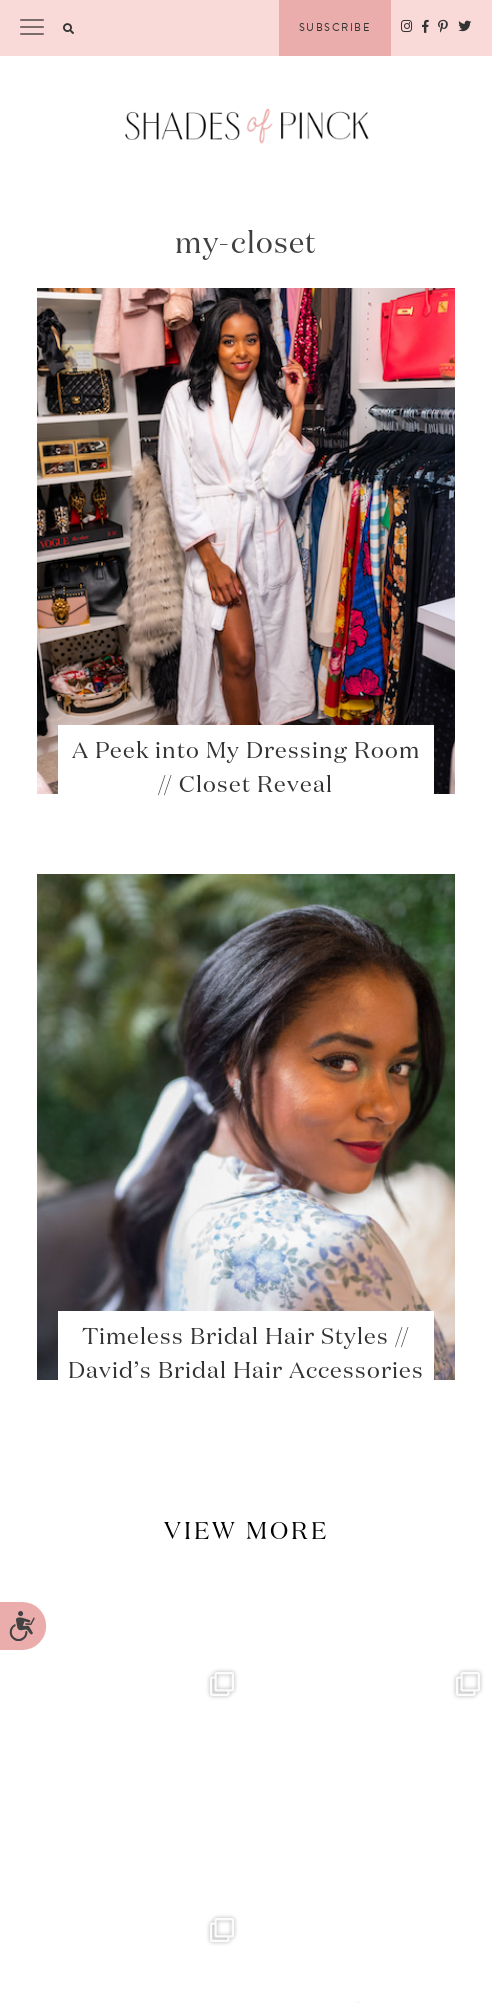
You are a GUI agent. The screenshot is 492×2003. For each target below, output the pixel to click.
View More (246, 1532)
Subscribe (335, 27)
